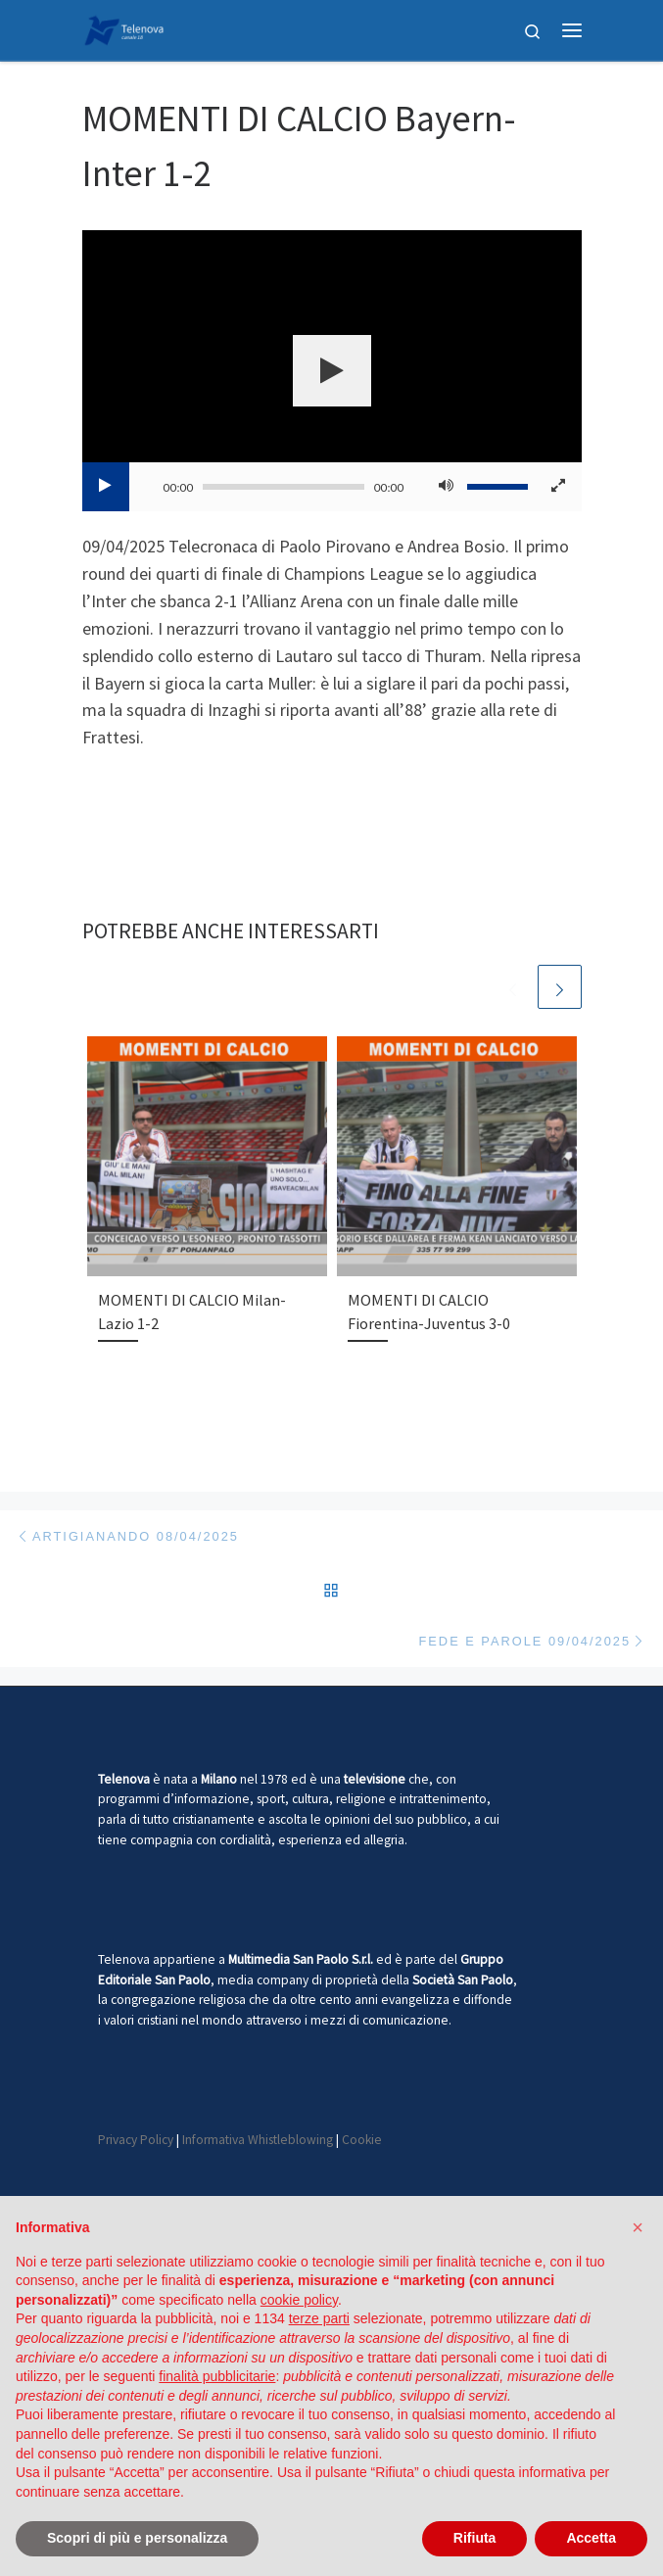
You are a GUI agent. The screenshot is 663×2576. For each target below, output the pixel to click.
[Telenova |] (124, 27)
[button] (637, 2227)
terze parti (319, 2318)
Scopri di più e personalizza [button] (137, 2538)
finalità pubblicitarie (217, 2376)
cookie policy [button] (299, 2300)
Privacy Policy (135, 2139)
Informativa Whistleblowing (257, 2139)
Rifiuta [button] (475, 2538)
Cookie (362, 2139)
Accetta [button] (591, 2538)
